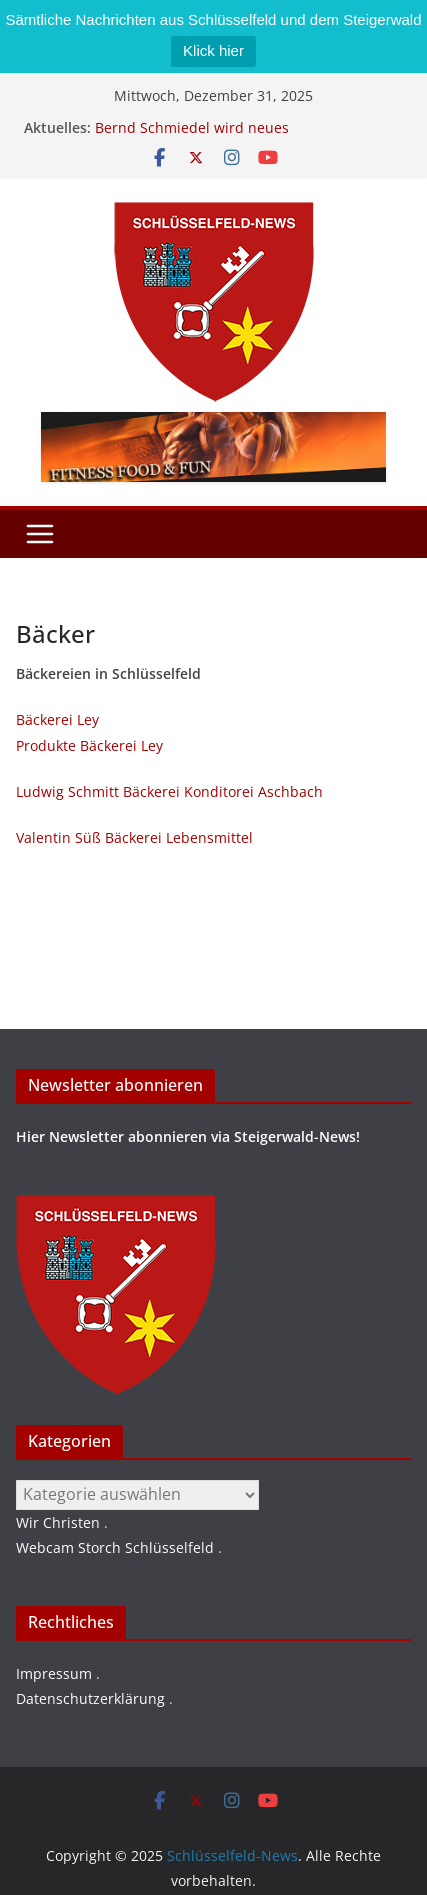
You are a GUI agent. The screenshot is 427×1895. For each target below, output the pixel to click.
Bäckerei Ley (57, 719)
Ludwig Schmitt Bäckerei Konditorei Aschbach (169, 791)
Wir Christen (58, 1522)
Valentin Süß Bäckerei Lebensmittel (134, 837)
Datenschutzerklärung (90, 1698)
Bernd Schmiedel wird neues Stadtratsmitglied (192, 137)
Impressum (54, 1673)
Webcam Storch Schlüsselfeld (115, 1547)
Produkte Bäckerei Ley (89, 745)
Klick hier (213, 50)
